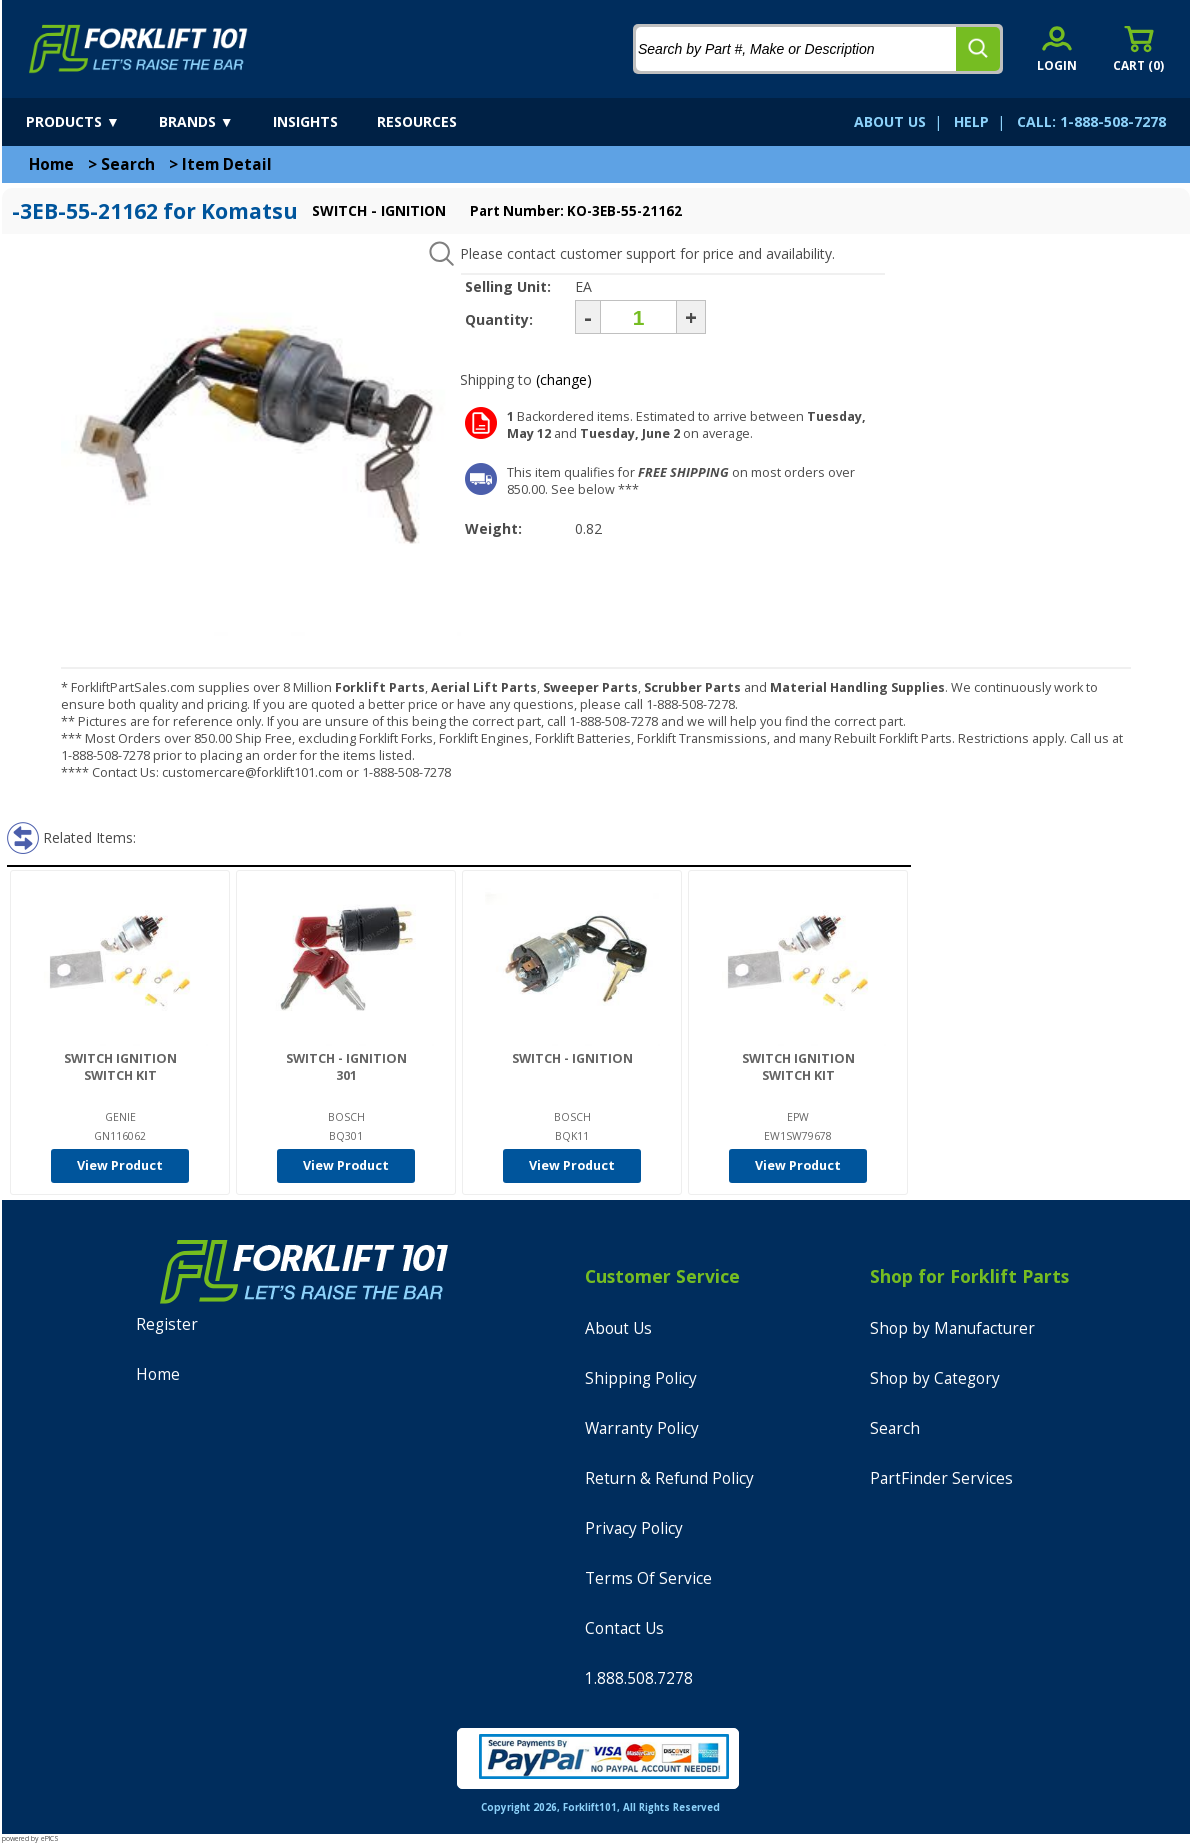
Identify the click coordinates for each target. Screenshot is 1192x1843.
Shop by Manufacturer (952, 1328)
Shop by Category (935, 1378)
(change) (564, 379)
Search (128, 164)
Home (51, 164)
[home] (138, 49)
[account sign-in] (1057, 48)
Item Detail (227, 164)
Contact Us (624, 1628)
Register (167, 1324)
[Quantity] (638, 317)
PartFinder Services (941, 1478)
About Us (618, 1328)
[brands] (214, 122)
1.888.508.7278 (639, 1678)
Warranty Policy (642, 1428)
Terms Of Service (648, 1578)
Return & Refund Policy (669, 1478)
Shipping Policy (641, 1378)
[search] (978, 49)
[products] (90, 122)
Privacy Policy (634, 1528)
